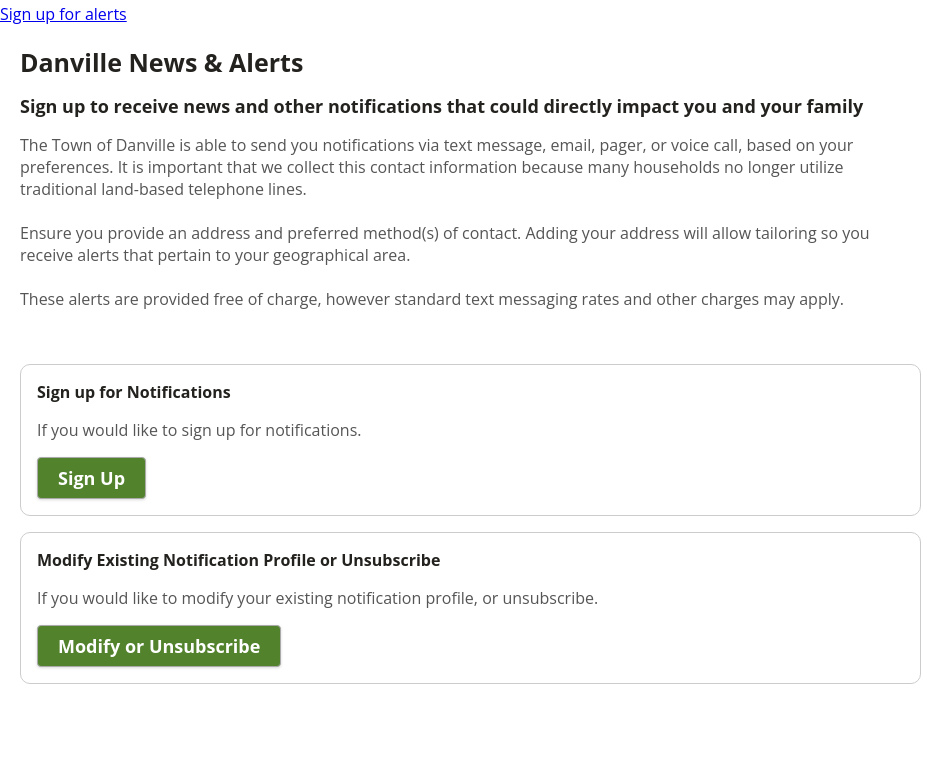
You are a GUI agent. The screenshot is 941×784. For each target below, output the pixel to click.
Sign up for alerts (63, 14)
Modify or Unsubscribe (159, 646)
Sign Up (91, 478)
